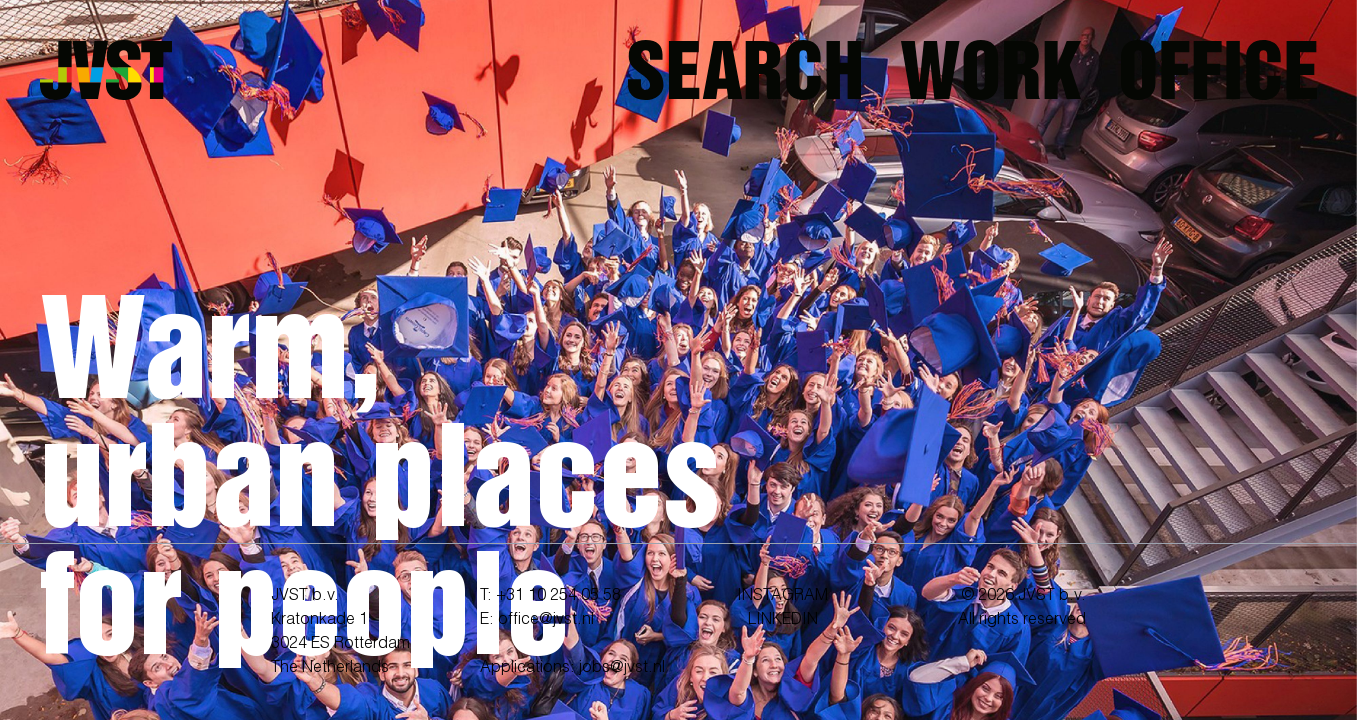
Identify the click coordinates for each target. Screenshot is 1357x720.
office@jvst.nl (546, 620)
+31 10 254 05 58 (558, 596)
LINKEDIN (783, 620)
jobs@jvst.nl (622, 668)
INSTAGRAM (782, 596)
